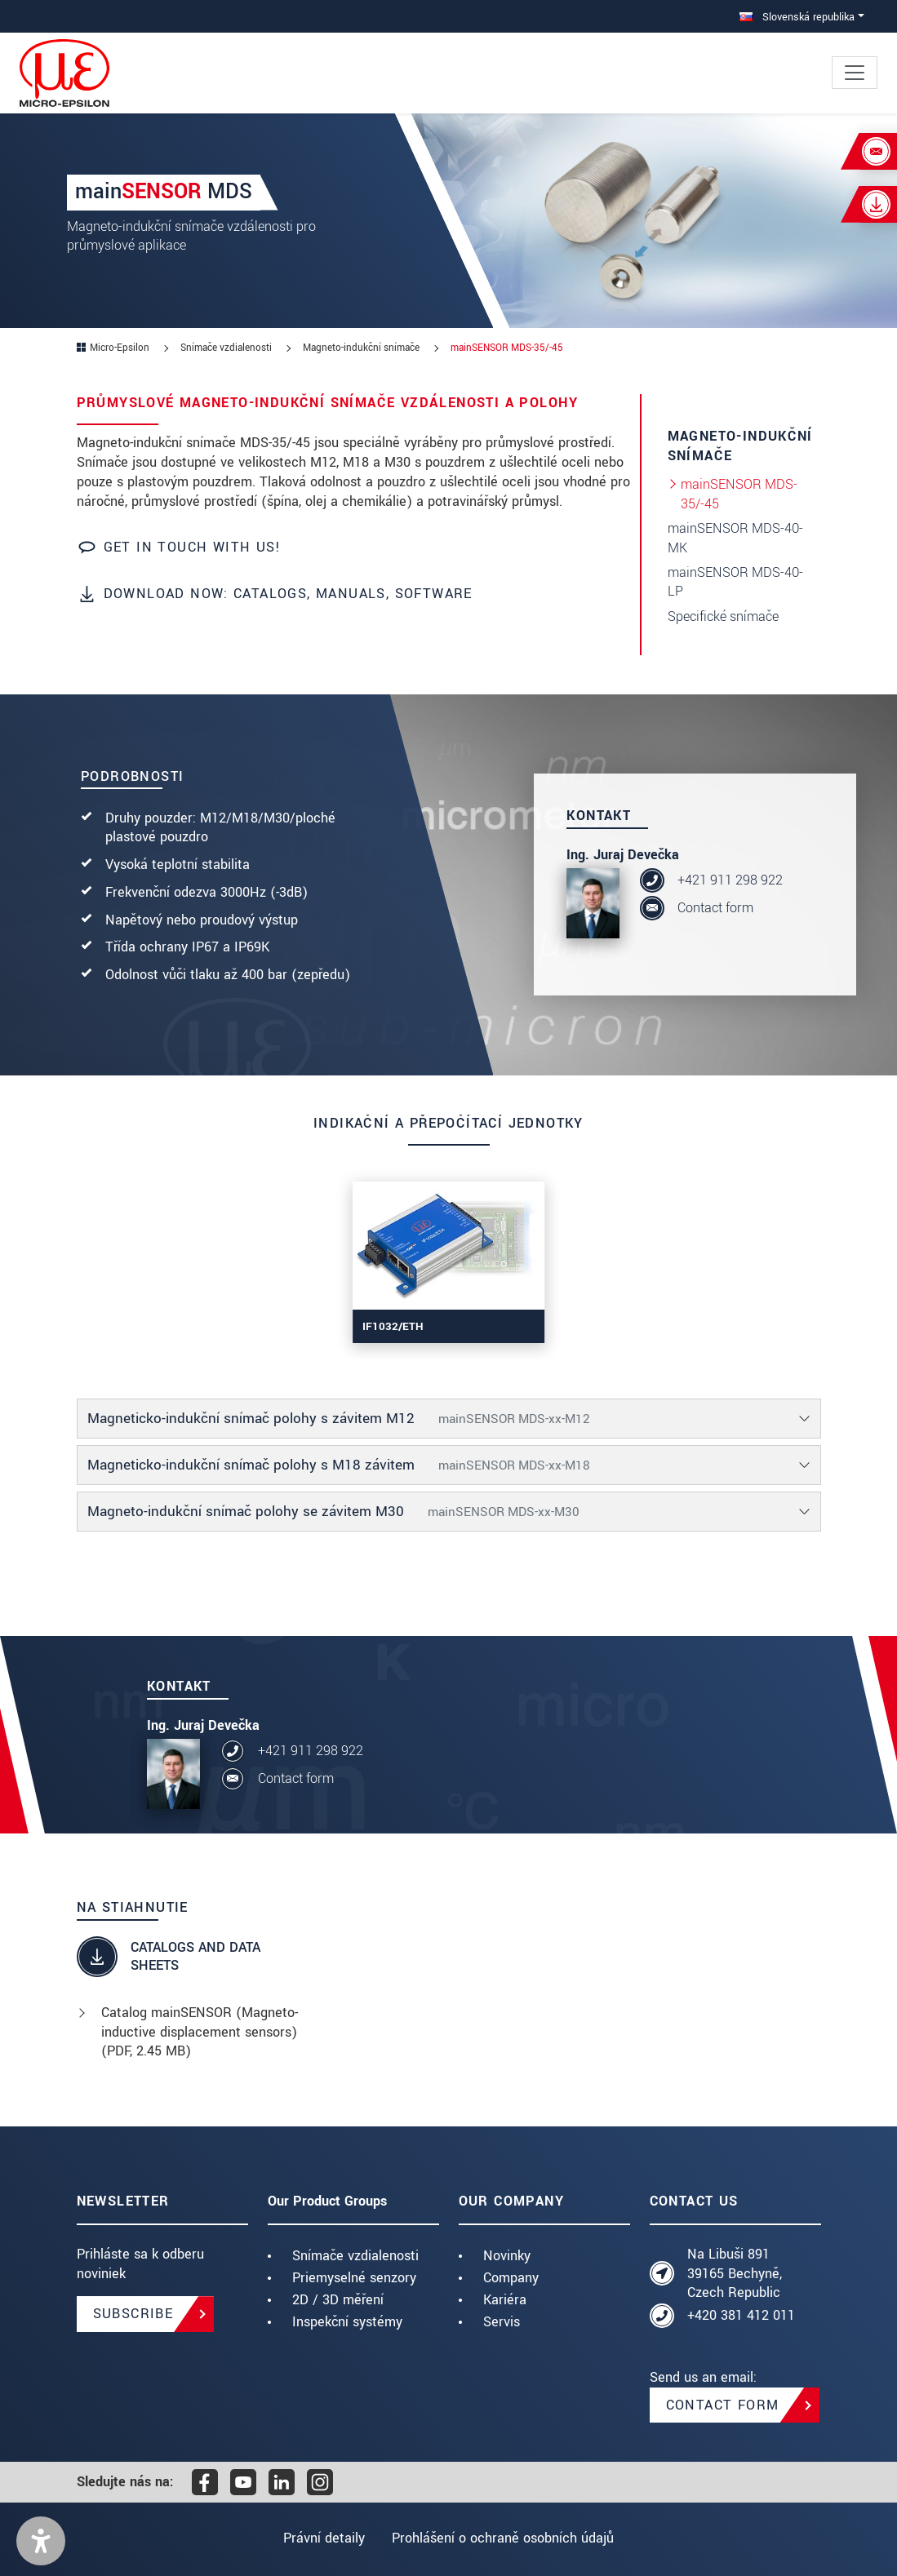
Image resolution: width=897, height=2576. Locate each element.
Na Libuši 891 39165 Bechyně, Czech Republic (734, 2274)
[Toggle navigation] (854, 72)
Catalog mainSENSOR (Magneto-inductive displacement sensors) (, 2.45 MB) (199, 2032)
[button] (40, 2540)
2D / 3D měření (338, 2299)
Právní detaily (321, 2538)
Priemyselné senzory (354, 2277)
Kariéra (504, 2299)
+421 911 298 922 (730, 880)
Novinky (507, 2255)
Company (511, 2277)
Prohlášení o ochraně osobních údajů (505, 2538)
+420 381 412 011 (741, 2315)
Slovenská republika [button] (797, 16)
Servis (501, 2321)
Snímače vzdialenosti (355, 2255)
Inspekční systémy (347, 2321)
